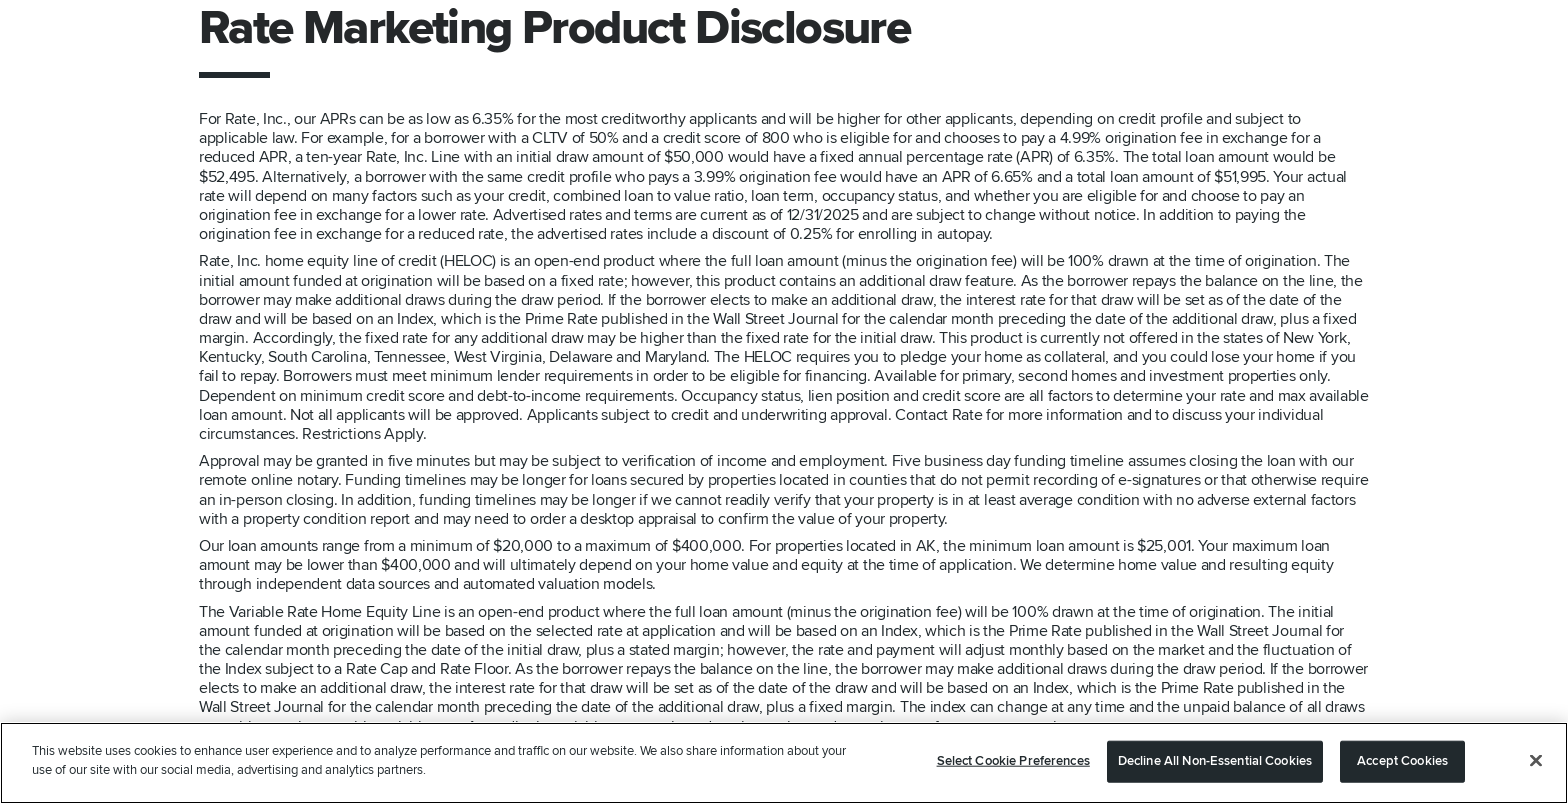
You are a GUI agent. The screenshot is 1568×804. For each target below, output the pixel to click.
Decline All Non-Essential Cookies (1215, 761)
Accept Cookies (1402, 761)
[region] (784, 763)
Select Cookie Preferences (1013, 761)
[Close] (1536, 760)
